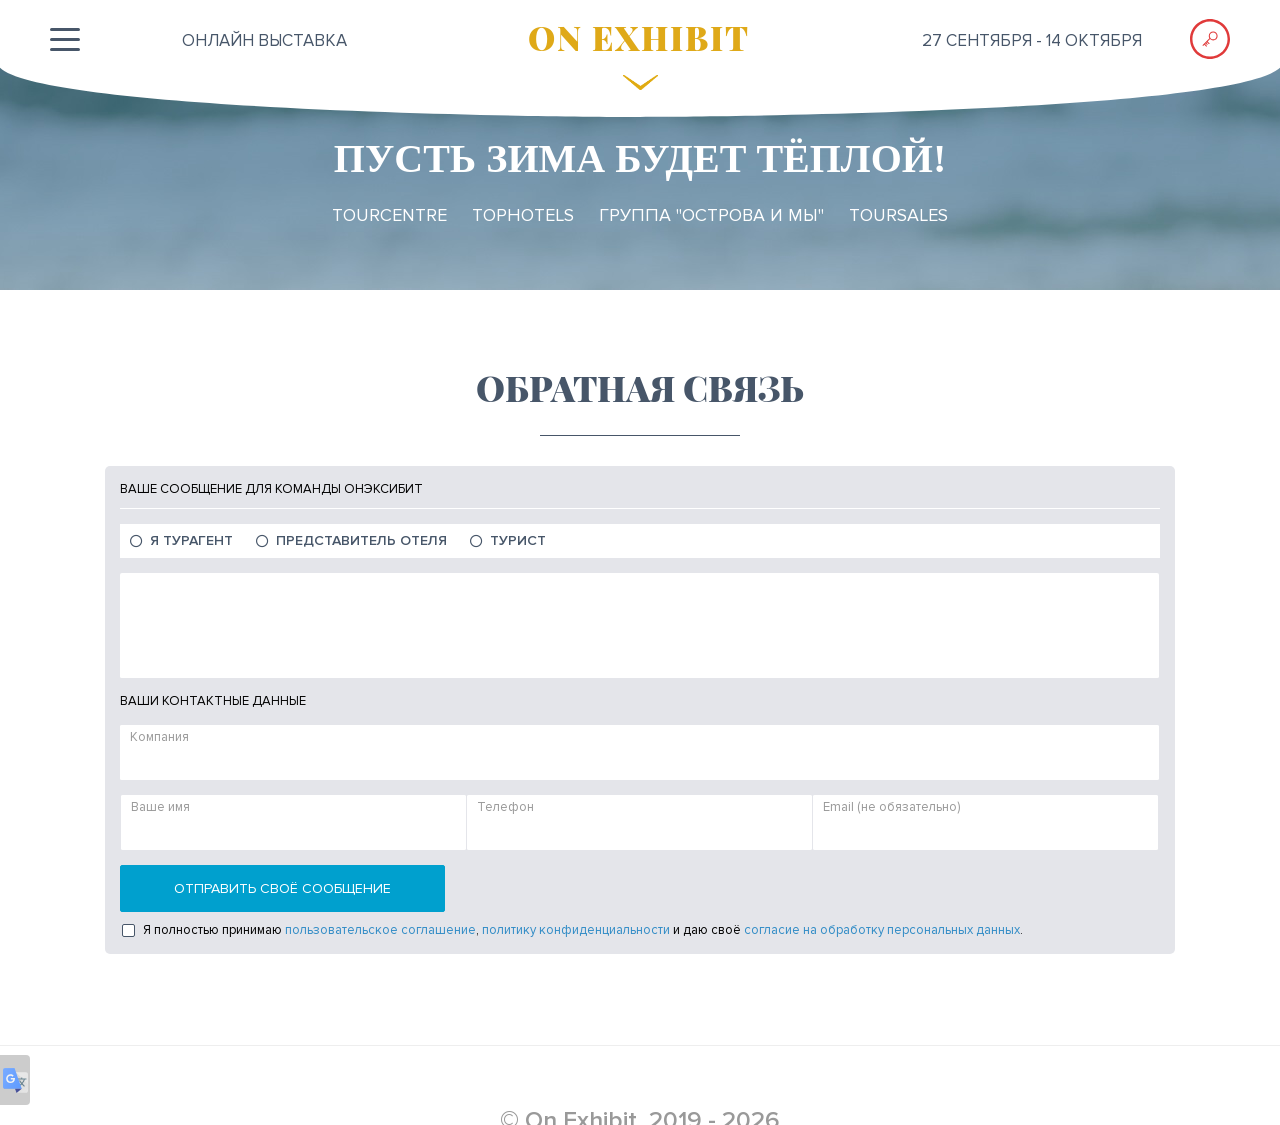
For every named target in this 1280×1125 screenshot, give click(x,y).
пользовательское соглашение (380, 930)
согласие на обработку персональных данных (882, 930)
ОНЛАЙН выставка (264, 40)
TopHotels (523, 215)
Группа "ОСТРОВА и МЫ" (711, 215)
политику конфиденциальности (576, 930)
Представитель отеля (361, 540)
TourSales (898, 215)
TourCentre (389, 215)
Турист (518, 540)
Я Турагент (191, 540)
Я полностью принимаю (212, 930)
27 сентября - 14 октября (1032, 40)
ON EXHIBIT (639, 37)
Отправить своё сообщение (282, 888)
